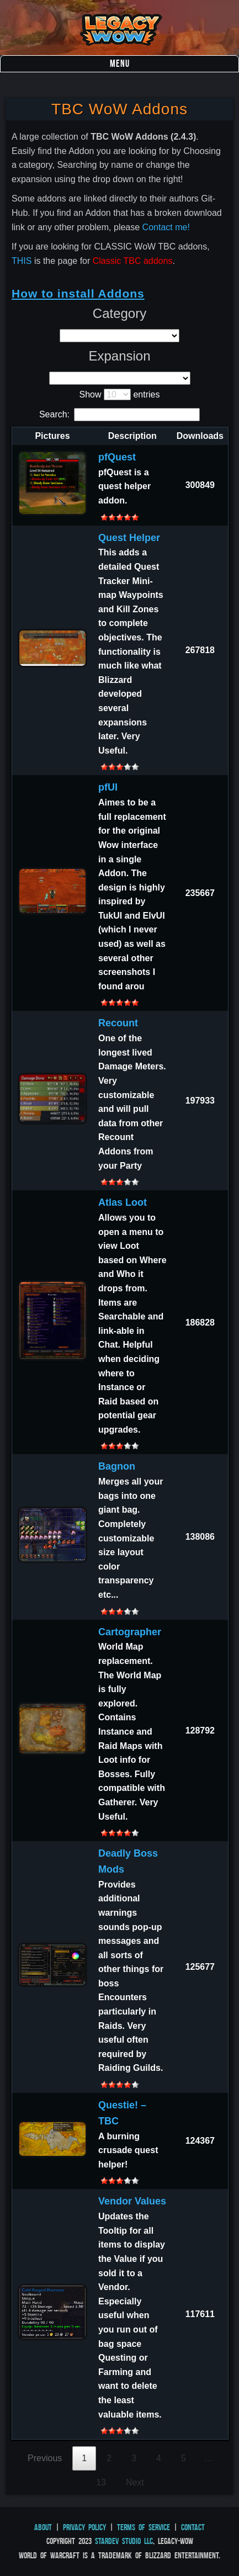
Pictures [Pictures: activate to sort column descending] (52, 436)
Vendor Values (132, 2201)
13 (101, 2482)
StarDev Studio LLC (124, 2541)
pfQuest (117, 457)
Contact (193, 2527)
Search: (119, 414)
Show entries (119, 394)
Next (135, 2482)
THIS (21, 261)
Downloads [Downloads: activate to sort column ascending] (200, 436)
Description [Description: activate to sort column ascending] (132, 436)
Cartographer (129, 1631)
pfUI (108, 787)
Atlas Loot (122, 1202)
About (43, 2527)
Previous (45, 2458)
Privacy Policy (84, 2527)
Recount (118, 1023)
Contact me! (166, 227)
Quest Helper (129, 537)
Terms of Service (143, 2527)
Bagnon (116, 1466)
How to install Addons (78, 293)
